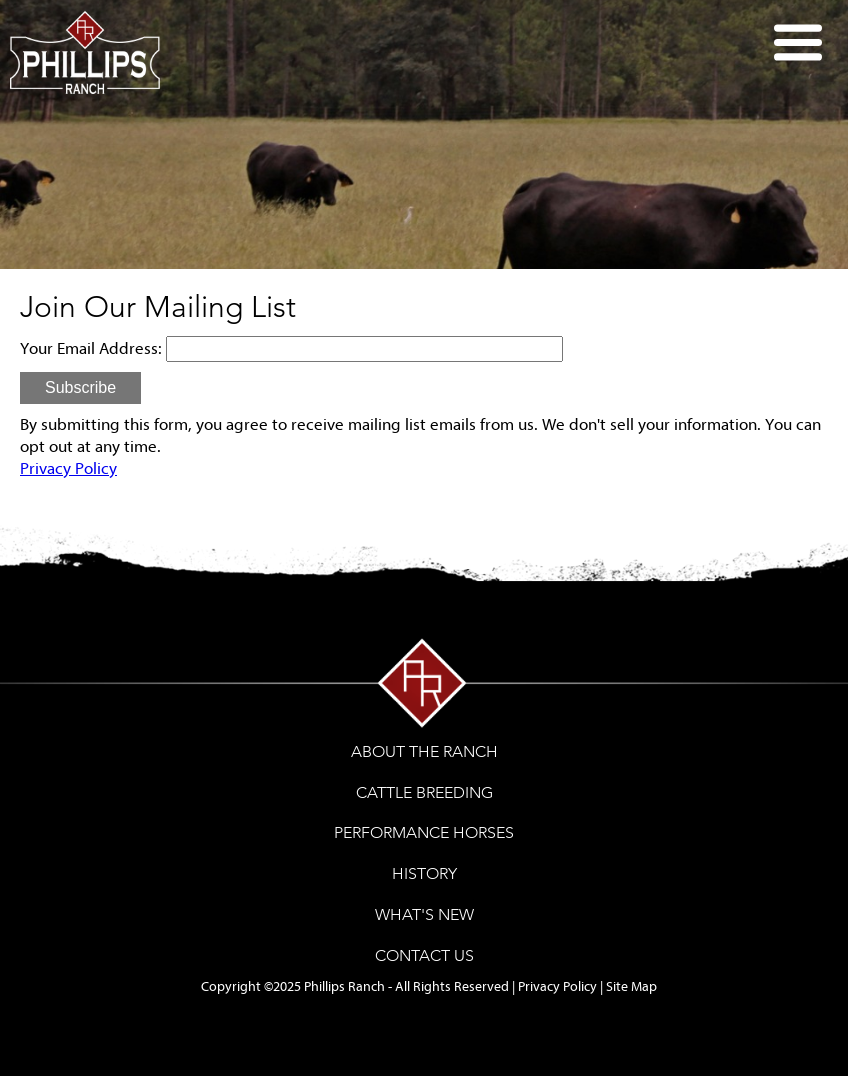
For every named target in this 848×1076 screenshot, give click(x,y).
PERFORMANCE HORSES (424, 832)
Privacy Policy (68, 468)
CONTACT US (424, 955)
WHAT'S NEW (424, 914)
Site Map (631, 986)
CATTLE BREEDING (424, 792)
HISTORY (424, 873)
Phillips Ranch (344, 986)
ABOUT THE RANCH (424, 751)
